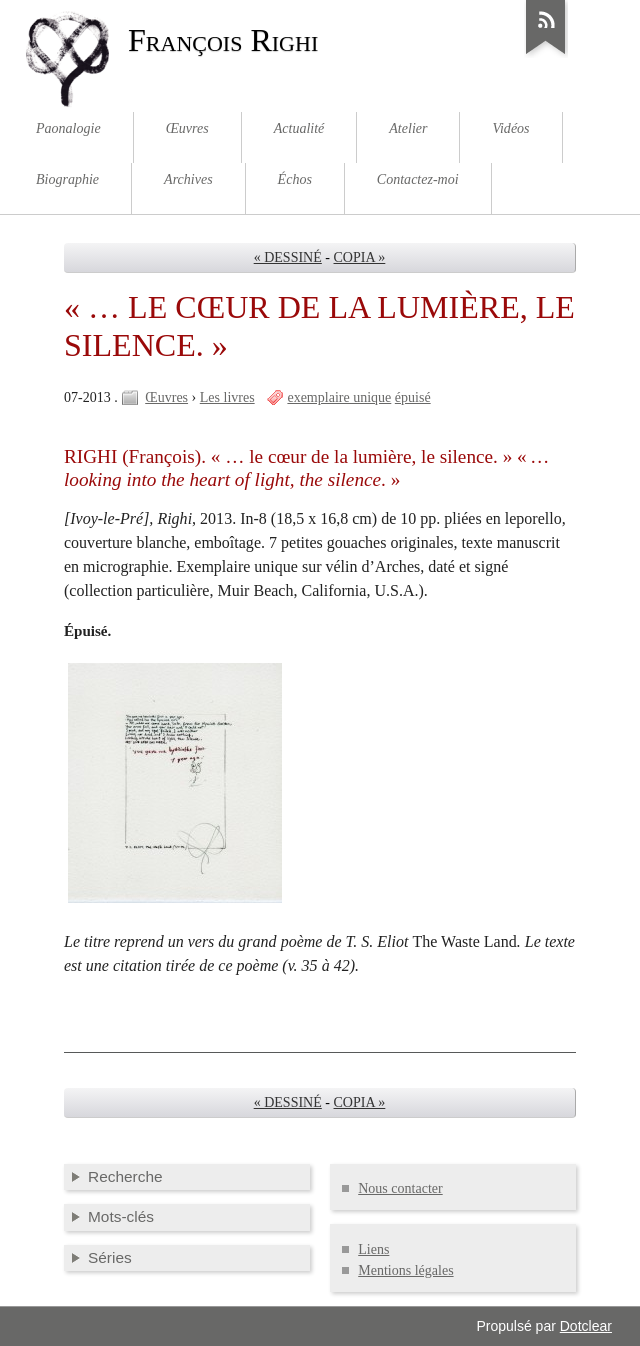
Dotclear (586, 1326)
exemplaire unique (339, 397)
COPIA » (360, 257)
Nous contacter (400, 1188)
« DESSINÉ (288, 257)
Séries (110, 1257)
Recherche (125, 1176)
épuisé (413, 397)
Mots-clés (121, 1216)
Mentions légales (405, 1270)
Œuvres (166, 397)
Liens (373, 1249)
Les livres (227, 397)
